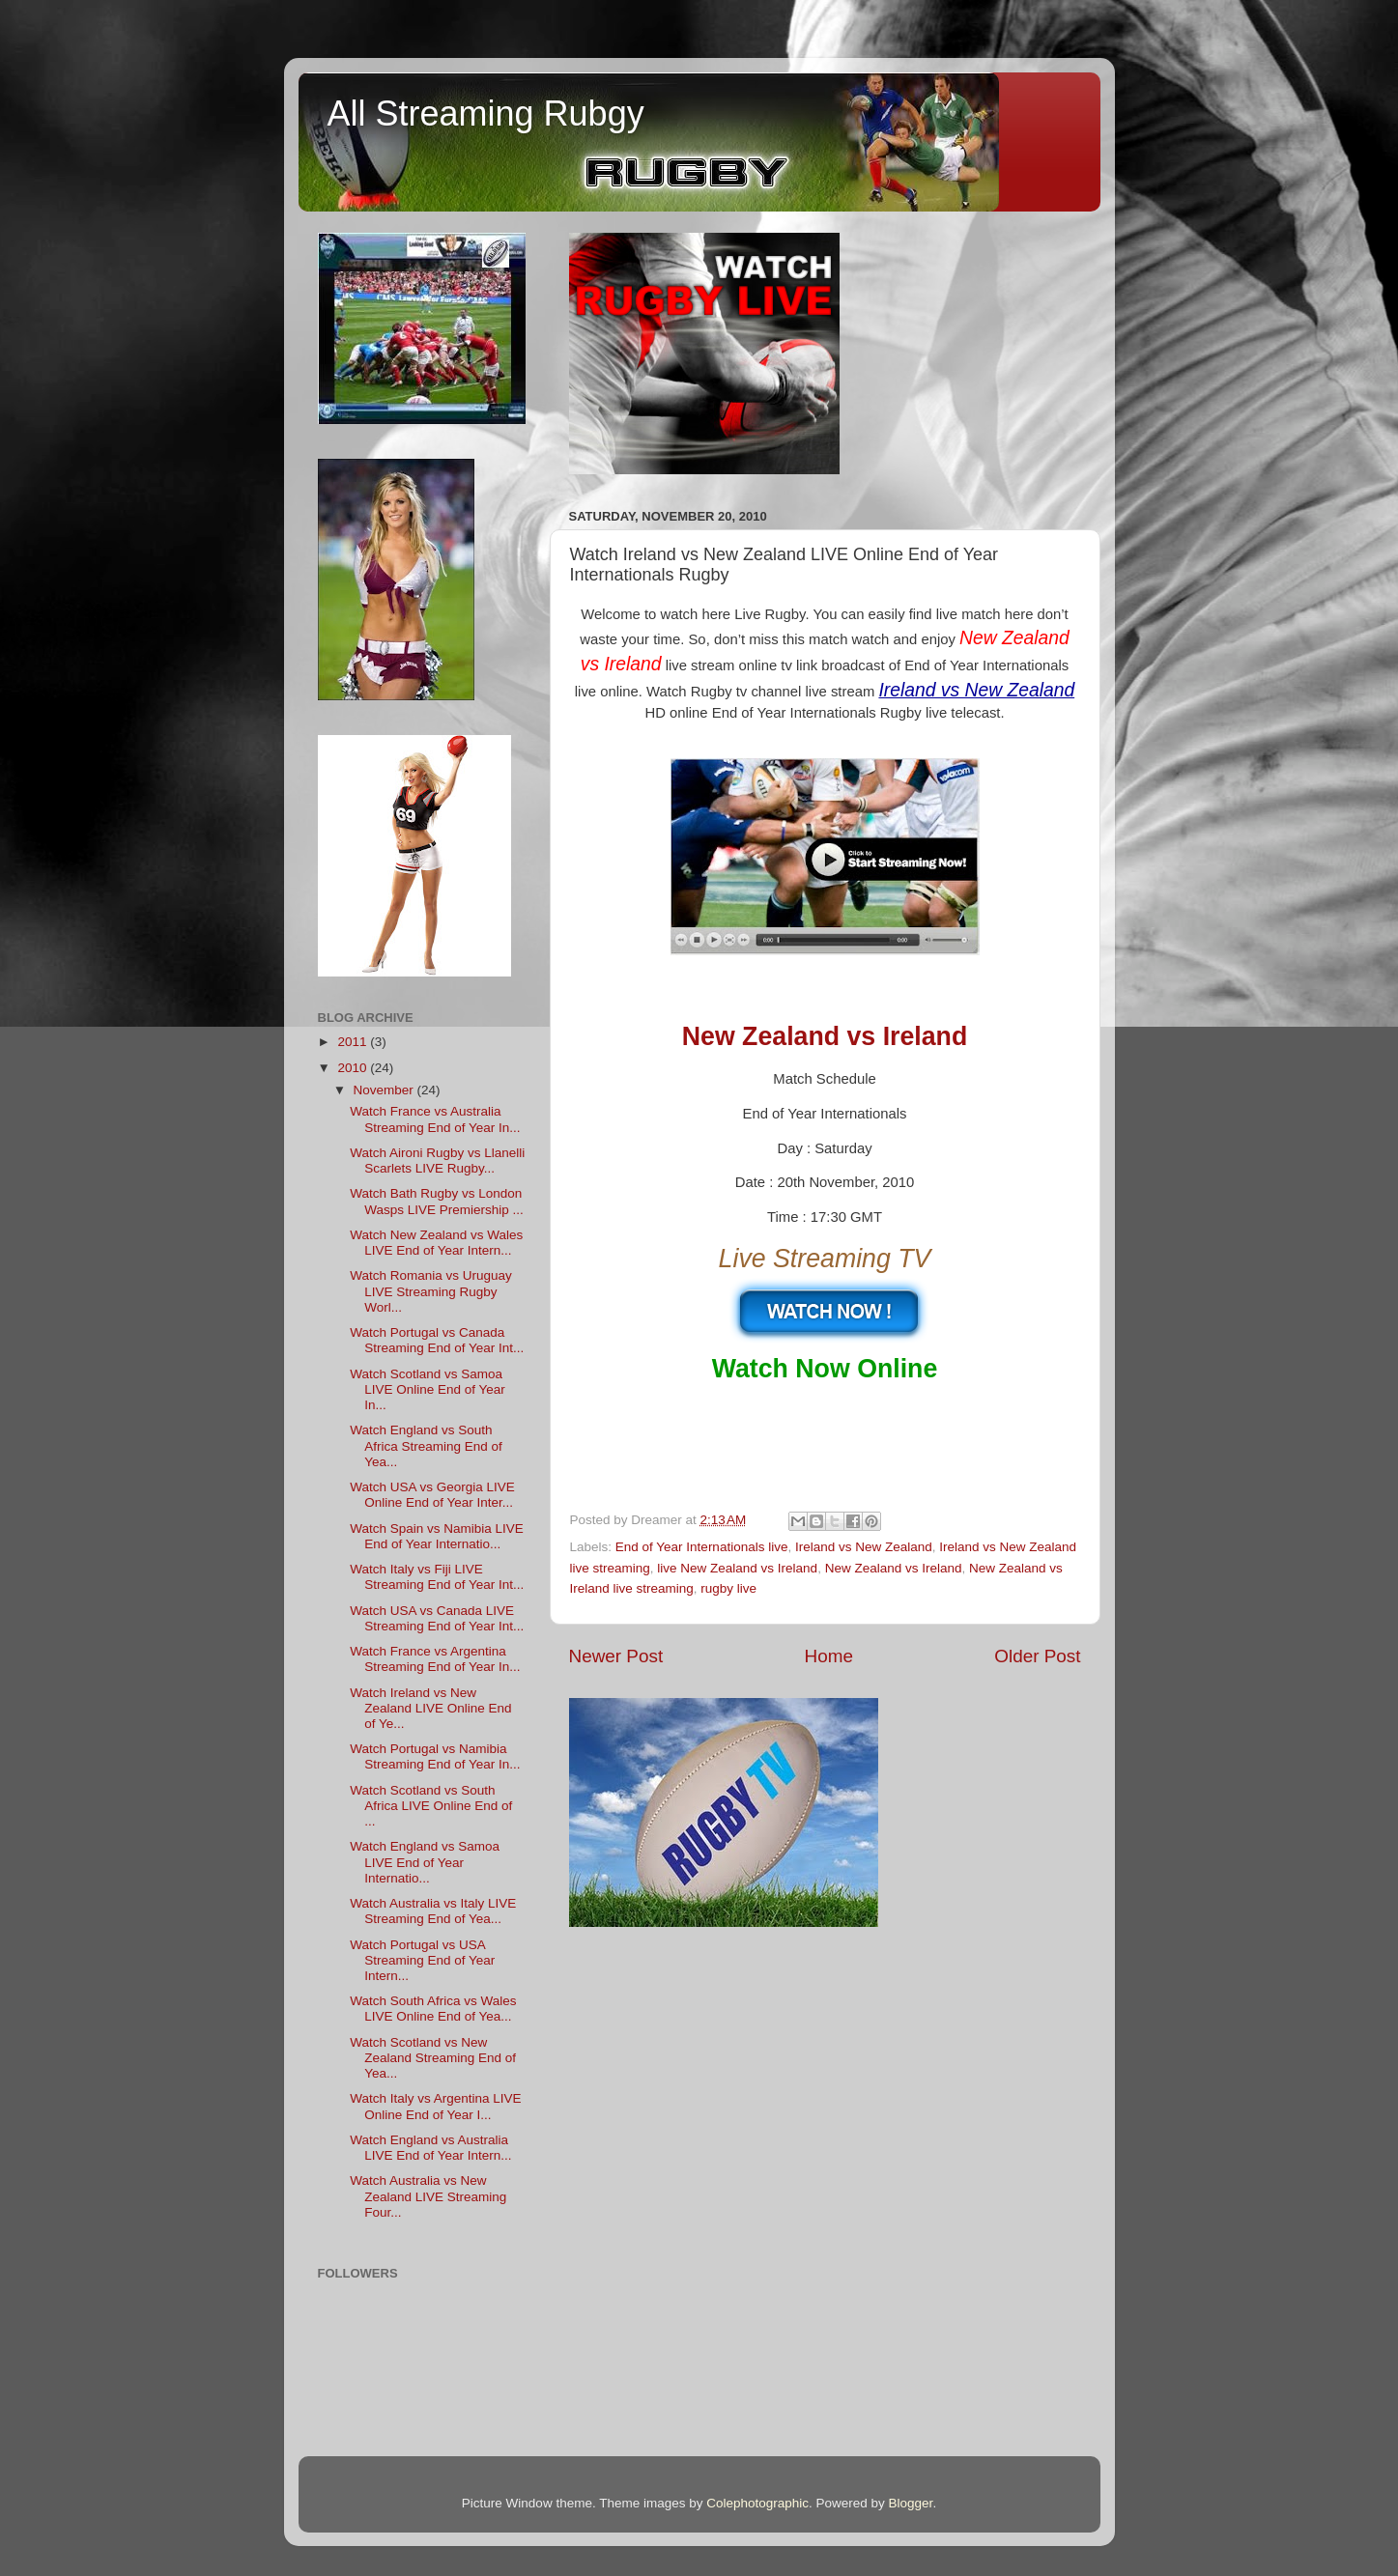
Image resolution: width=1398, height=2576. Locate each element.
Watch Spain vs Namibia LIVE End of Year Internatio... (437, 1536)
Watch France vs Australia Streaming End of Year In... (435, 1119)
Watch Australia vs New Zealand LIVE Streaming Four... (428, 2196)
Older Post (1037, 1656)
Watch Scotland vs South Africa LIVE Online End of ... (431, 1805)
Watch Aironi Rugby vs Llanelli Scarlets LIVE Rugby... (437, 1160)
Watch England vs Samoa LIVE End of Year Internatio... (424, 1861)
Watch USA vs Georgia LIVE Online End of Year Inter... (432, 1495)
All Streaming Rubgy (486, 113)
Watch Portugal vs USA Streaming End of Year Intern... (422, 1960)
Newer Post (616, 1656)
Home (829, 1656)
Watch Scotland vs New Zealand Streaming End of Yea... (433, 2058)
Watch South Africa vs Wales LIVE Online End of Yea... (433, 2009)
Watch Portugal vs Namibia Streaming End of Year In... (435, 1756)
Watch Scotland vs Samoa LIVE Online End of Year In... (427, 1389)
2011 (353, 1041)
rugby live (728, 1588)
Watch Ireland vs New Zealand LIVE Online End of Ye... (430, 1708)
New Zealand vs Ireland (893, 1568)
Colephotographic (757, 2503)
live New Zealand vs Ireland (737, 1568)
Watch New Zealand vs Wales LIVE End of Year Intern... (436, 1243)
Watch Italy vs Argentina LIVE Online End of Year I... (435, 2106)
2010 (353, 1068)
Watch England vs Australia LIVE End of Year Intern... (430, 2148)
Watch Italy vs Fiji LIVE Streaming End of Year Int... (437, 1577)
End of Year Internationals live (701, 1547)
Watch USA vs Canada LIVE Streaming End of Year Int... (437, 1618)
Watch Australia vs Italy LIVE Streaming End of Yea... (433, 1911)
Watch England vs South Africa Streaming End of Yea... (426, 1445)
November (385, 1090)
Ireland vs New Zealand (863, 1547)
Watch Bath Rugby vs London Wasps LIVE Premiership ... (437, 1201)
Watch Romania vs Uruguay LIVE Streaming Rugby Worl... (431, 1291)
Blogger (911, 2503)
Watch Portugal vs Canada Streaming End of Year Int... (437, 1340)
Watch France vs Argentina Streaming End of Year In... (435, 1659)
